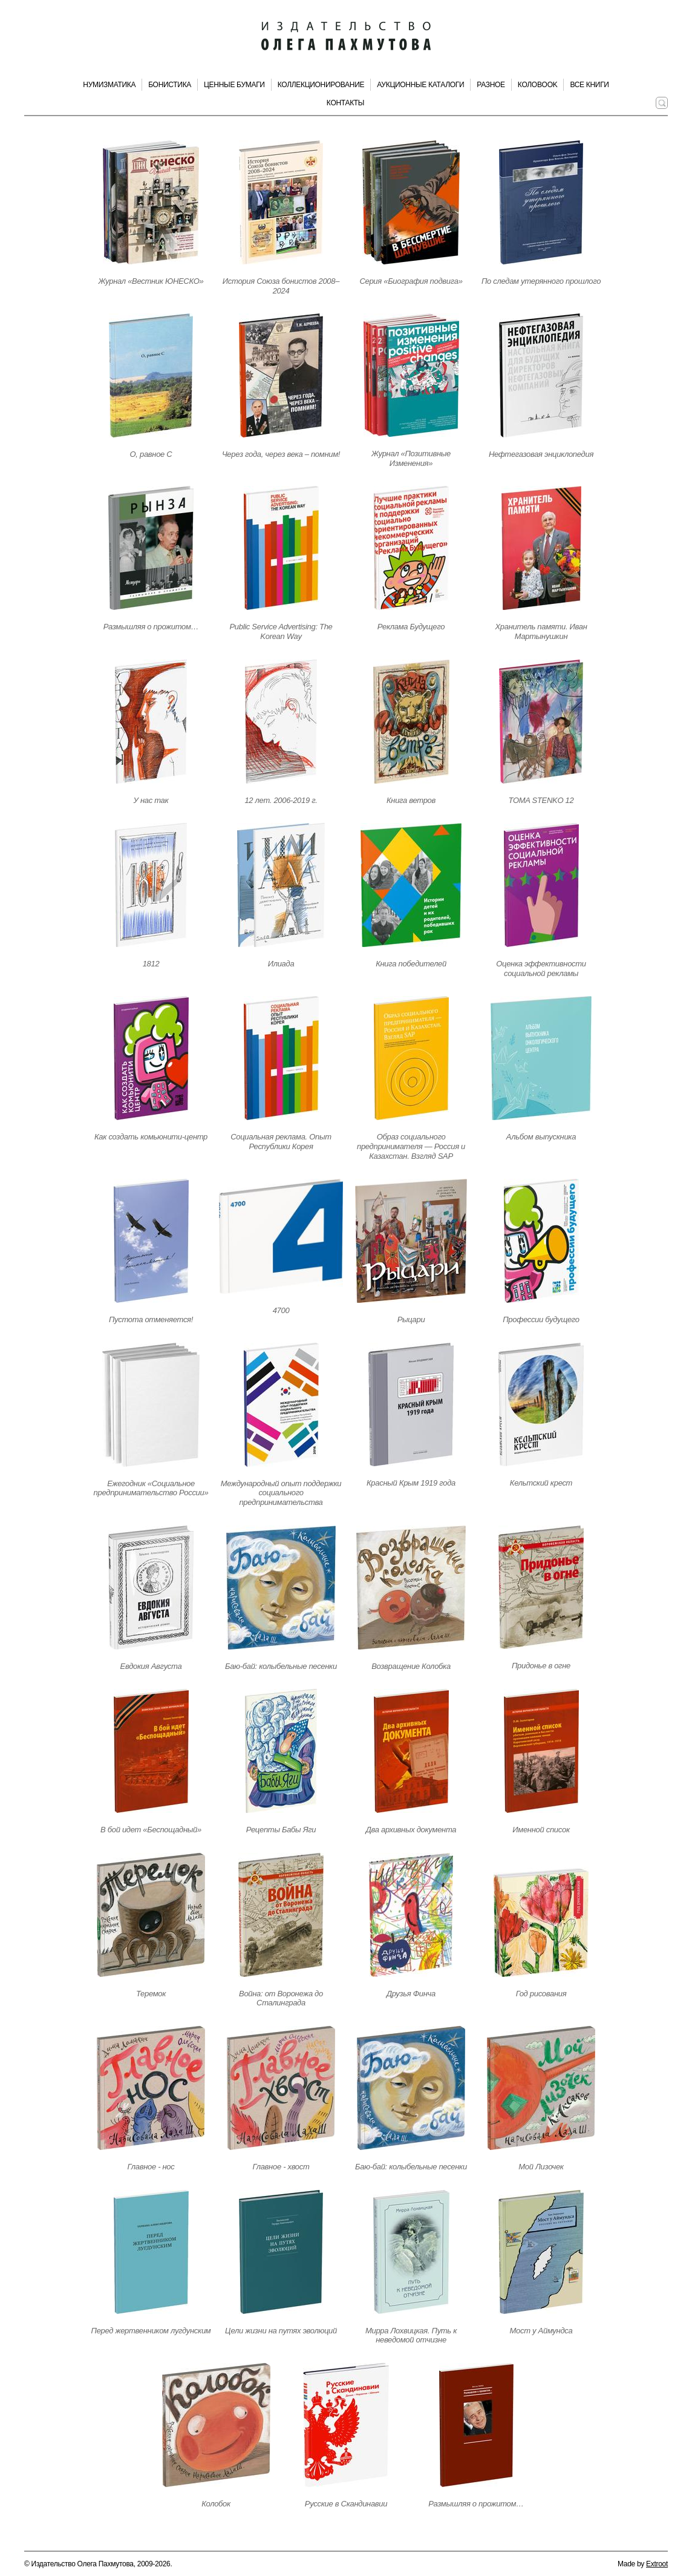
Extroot (657, 2564)
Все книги (589, 84)
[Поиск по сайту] (662, 103)
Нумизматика (109, 84)
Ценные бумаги (234, 84)
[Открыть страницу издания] (151, 202)
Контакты (345, 103)
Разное (491, 84)
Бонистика (169, 84)
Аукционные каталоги (420, 84)
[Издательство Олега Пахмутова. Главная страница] (346, 36)
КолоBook (538, 84)
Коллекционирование (321, 84)
